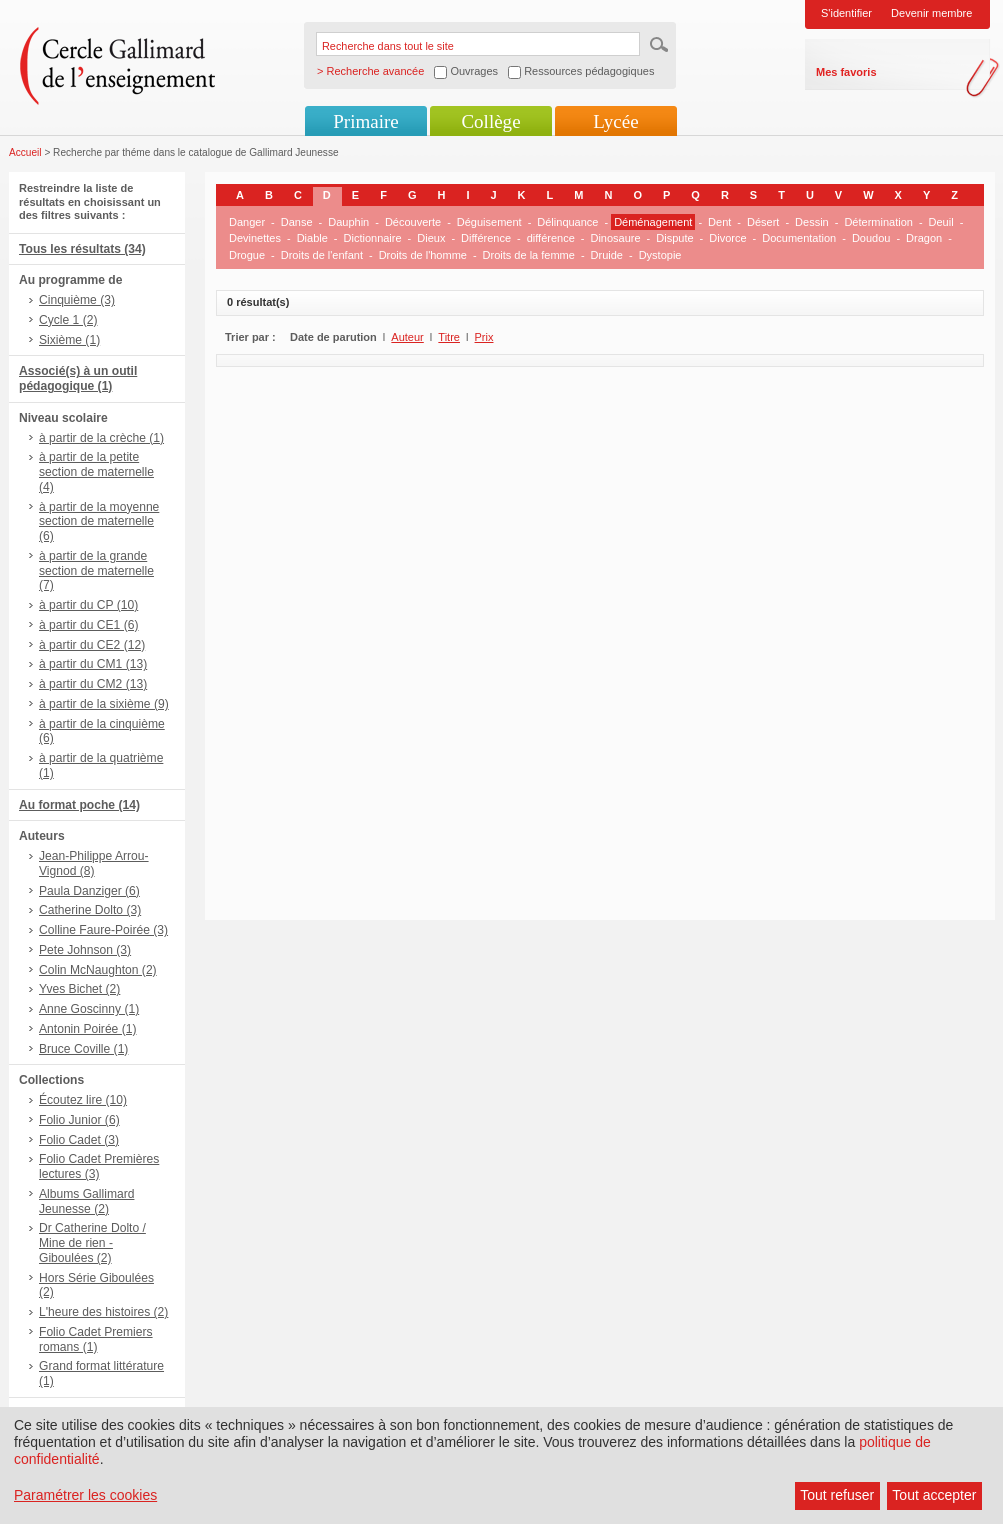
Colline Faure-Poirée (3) (103, 930)
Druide (607, 255)
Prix (484, 337)
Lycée (615, 121)
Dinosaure (615, 238)
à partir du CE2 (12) (92, 645)
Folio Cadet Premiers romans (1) (96, 1339)
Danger (247, 222)
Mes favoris (846, 72)
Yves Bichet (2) (79, 989)
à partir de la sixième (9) (104, 704)
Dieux (431, 238)
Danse (297, 222)
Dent (719, 222)
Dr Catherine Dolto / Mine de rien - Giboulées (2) (92, 1243)
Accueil (25, 152)
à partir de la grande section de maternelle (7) (96, 571)
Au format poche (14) (79, 805)
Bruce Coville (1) (83, 1049)
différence (551, 238)
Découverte (413, 222)
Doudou (871, 238)
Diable (312, 238)
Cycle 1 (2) (68, 320)
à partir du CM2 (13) (93, 684)
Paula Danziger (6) (89, 891)
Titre (449, 337)
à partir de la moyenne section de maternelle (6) (99, 522)
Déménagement (653, 222)
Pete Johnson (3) (85, 950)
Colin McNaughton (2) (98, 970)
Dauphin (348, 222)
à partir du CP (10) (88, 605)
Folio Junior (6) (79, 1120)
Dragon (924, 238)
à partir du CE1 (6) (88, 625)
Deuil (941, 222)
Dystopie (660, 255)
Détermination (878, 222)
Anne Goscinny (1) (89, 1009)
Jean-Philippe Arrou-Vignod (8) (94, 863)
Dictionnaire (373, 238)
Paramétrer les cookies (85, 1495)
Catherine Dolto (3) (90, 910)
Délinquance (567, 222)
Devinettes (255, 238)
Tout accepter (934, 1495)
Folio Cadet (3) (79, 1140)
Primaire (365, 121)
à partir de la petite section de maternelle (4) (96, 472)
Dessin (812, 222)
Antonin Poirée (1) (87, 1029)
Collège (490, 121)
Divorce (727, 238)
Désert (763, 222)
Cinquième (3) (77, 300)
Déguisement (489, 222)
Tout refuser (837, 1495)
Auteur (407, 337)
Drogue (247, 255)
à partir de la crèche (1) (101, 438)
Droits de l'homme (423, 255)
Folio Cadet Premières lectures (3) (99, 1166)
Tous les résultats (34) (82, 249)
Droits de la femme (529, 255)
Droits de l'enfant (322, 255)
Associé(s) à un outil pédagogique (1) (78, 378)
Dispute (674, 238)
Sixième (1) (69, 340)
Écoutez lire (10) (83, 1100)
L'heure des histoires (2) (103, 1312)
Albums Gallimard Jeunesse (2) (86, 1201)
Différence (486, 238)
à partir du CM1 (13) (93, 664)
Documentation (799, 238)
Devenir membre (931, 13)
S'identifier (846, 13)
